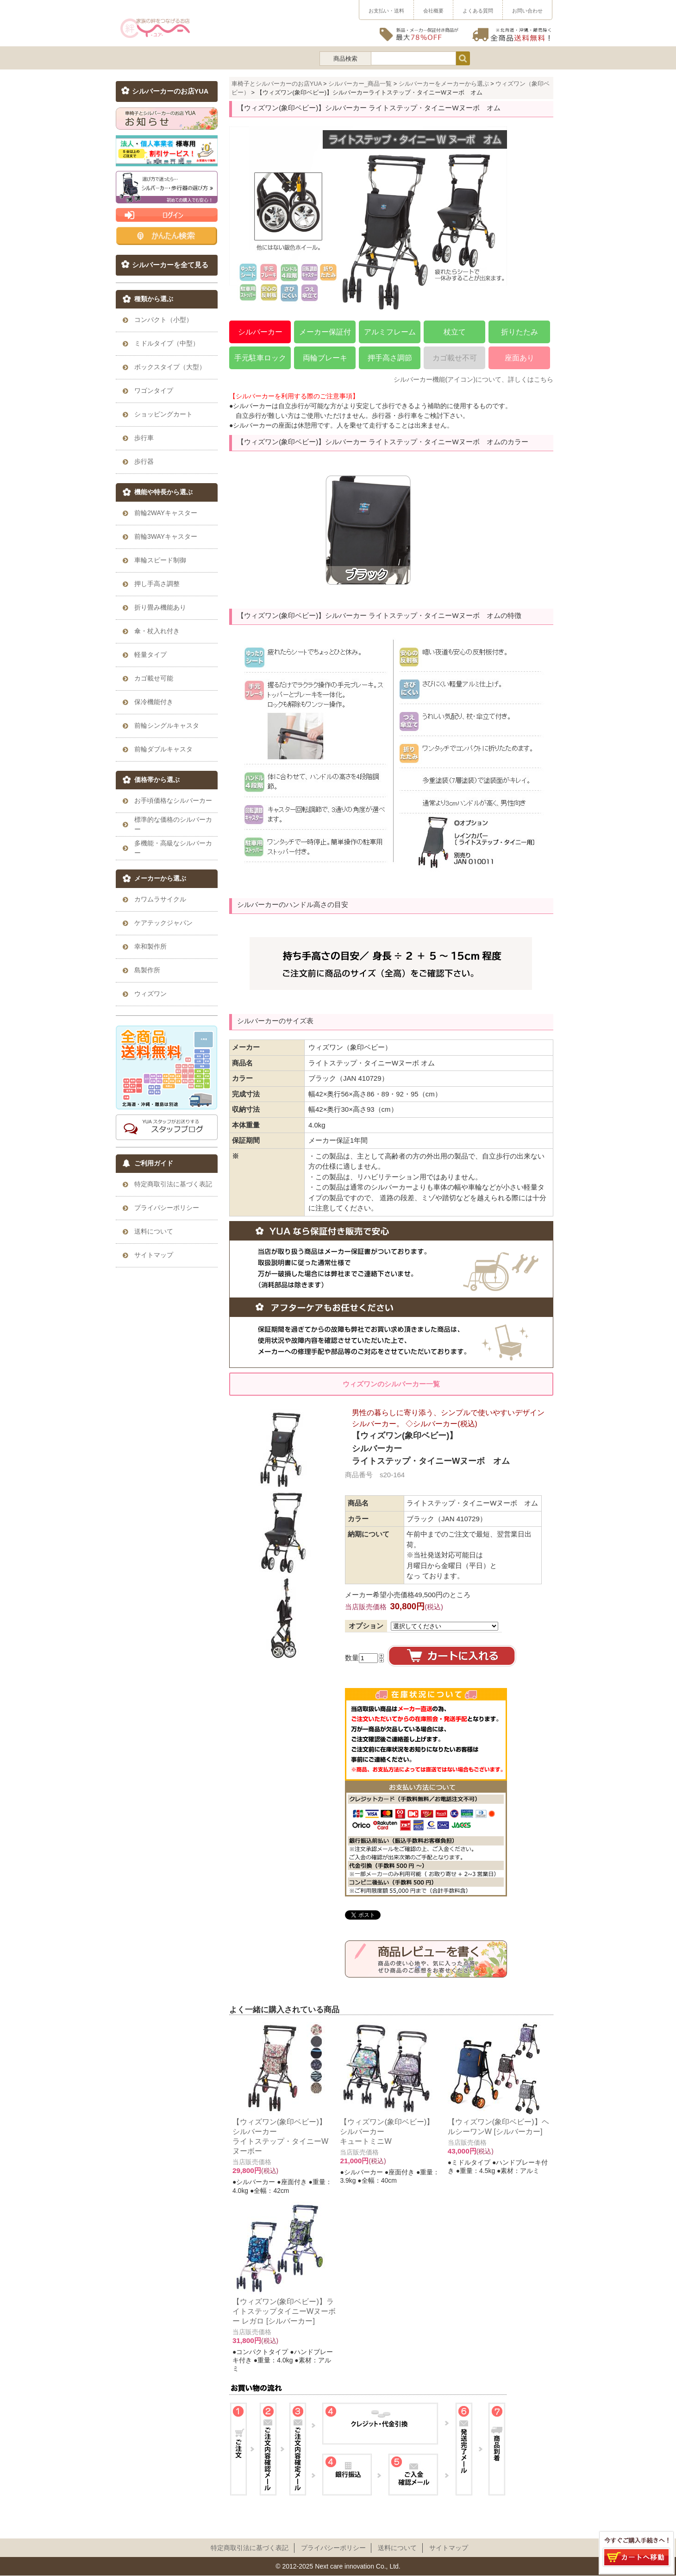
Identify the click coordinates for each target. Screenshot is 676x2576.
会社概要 (433, 10)
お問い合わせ (527, 10)
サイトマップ (448, 2547)
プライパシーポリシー (333, 2547)
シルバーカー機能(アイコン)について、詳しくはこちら (473, 379)
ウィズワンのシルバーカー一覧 (391, 1384)
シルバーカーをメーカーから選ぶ (444, 83)
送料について (397, 2547)
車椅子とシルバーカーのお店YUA (277, 83)
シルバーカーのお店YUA (170, 91)
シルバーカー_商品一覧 (360, 83)
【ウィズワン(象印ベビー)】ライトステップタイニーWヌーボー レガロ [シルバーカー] (284, 2311)
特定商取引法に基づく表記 (249, 2547)
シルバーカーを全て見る (170, 265)
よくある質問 (478, 10)
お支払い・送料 (386, 10)
